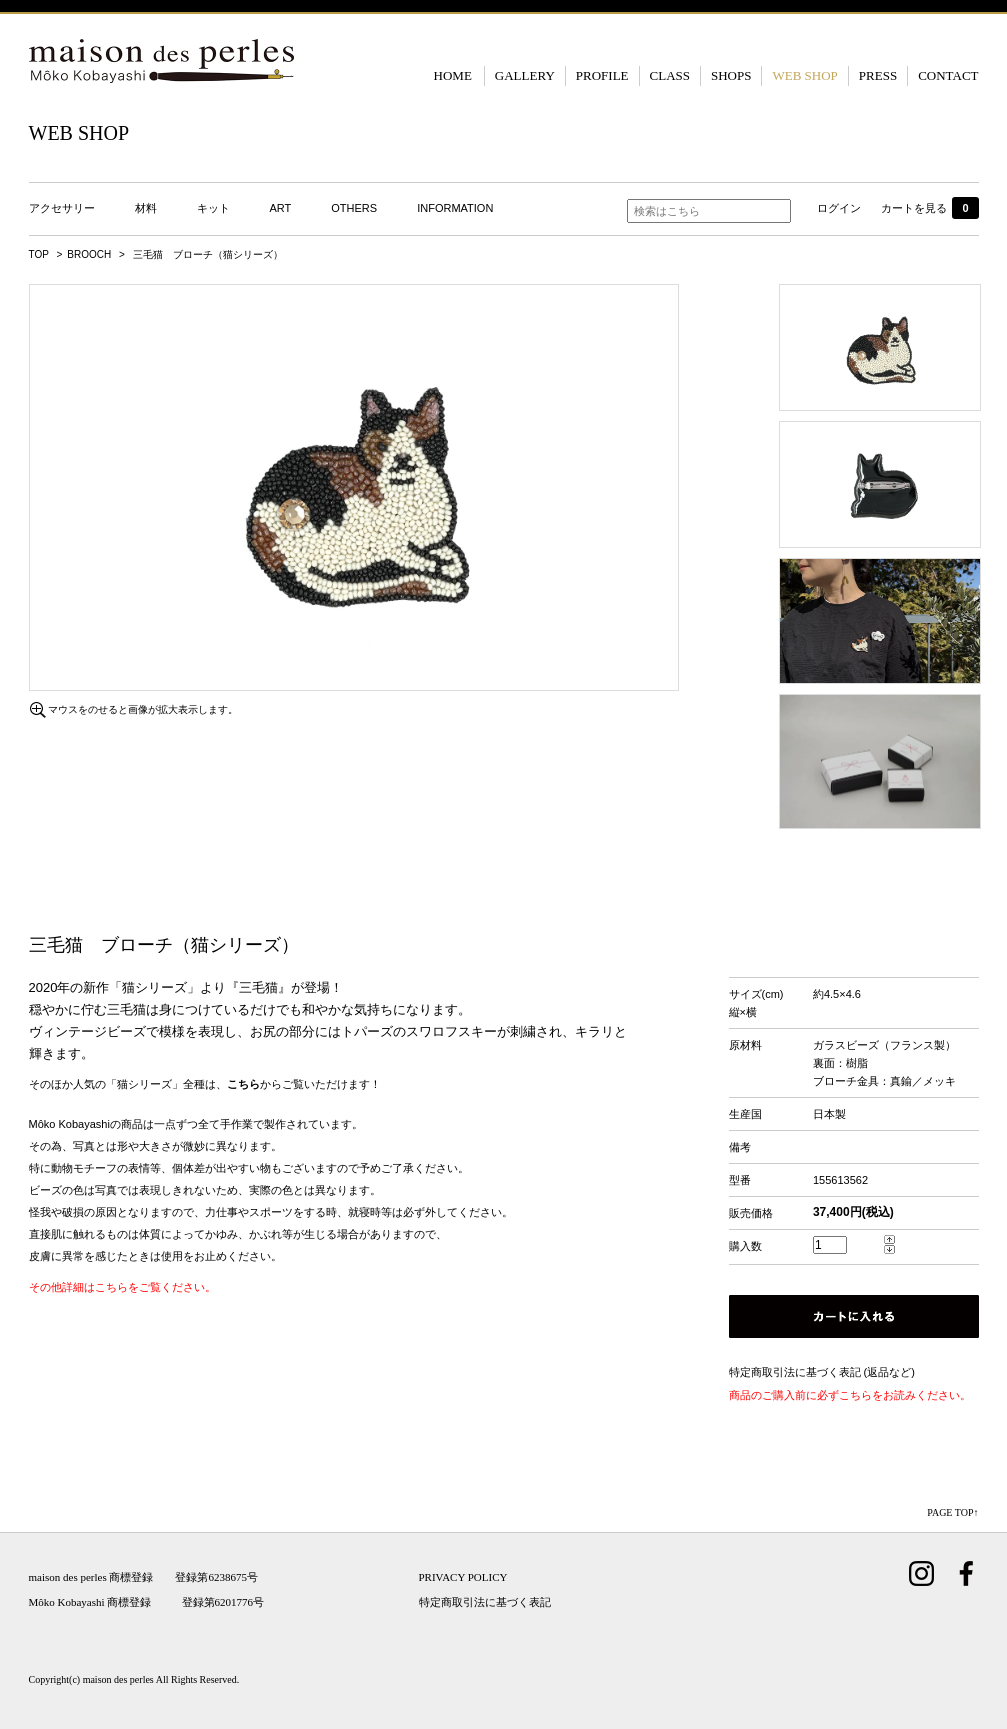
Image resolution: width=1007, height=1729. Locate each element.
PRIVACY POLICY (463, 1577)
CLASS (670, 75)
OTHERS (354, 208)
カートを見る (929, 208)
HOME (453, 75)
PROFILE (602, 75)
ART (281, 208)
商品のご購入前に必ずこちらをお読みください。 (850, 1395)
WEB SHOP (804, 75)
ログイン (839, 208)
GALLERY (525, 75)
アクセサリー (62, 208)
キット (213, 208)
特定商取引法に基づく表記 (485, 1602)
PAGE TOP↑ (952, 1512)
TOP (39, 254)
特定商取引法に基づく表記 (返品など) (822, 1372)
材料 (146, 208)
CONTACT (948, 75)
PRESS (878, 75)
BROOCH (89, 254)
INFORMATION (455, 208)
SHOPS (731, 75)
